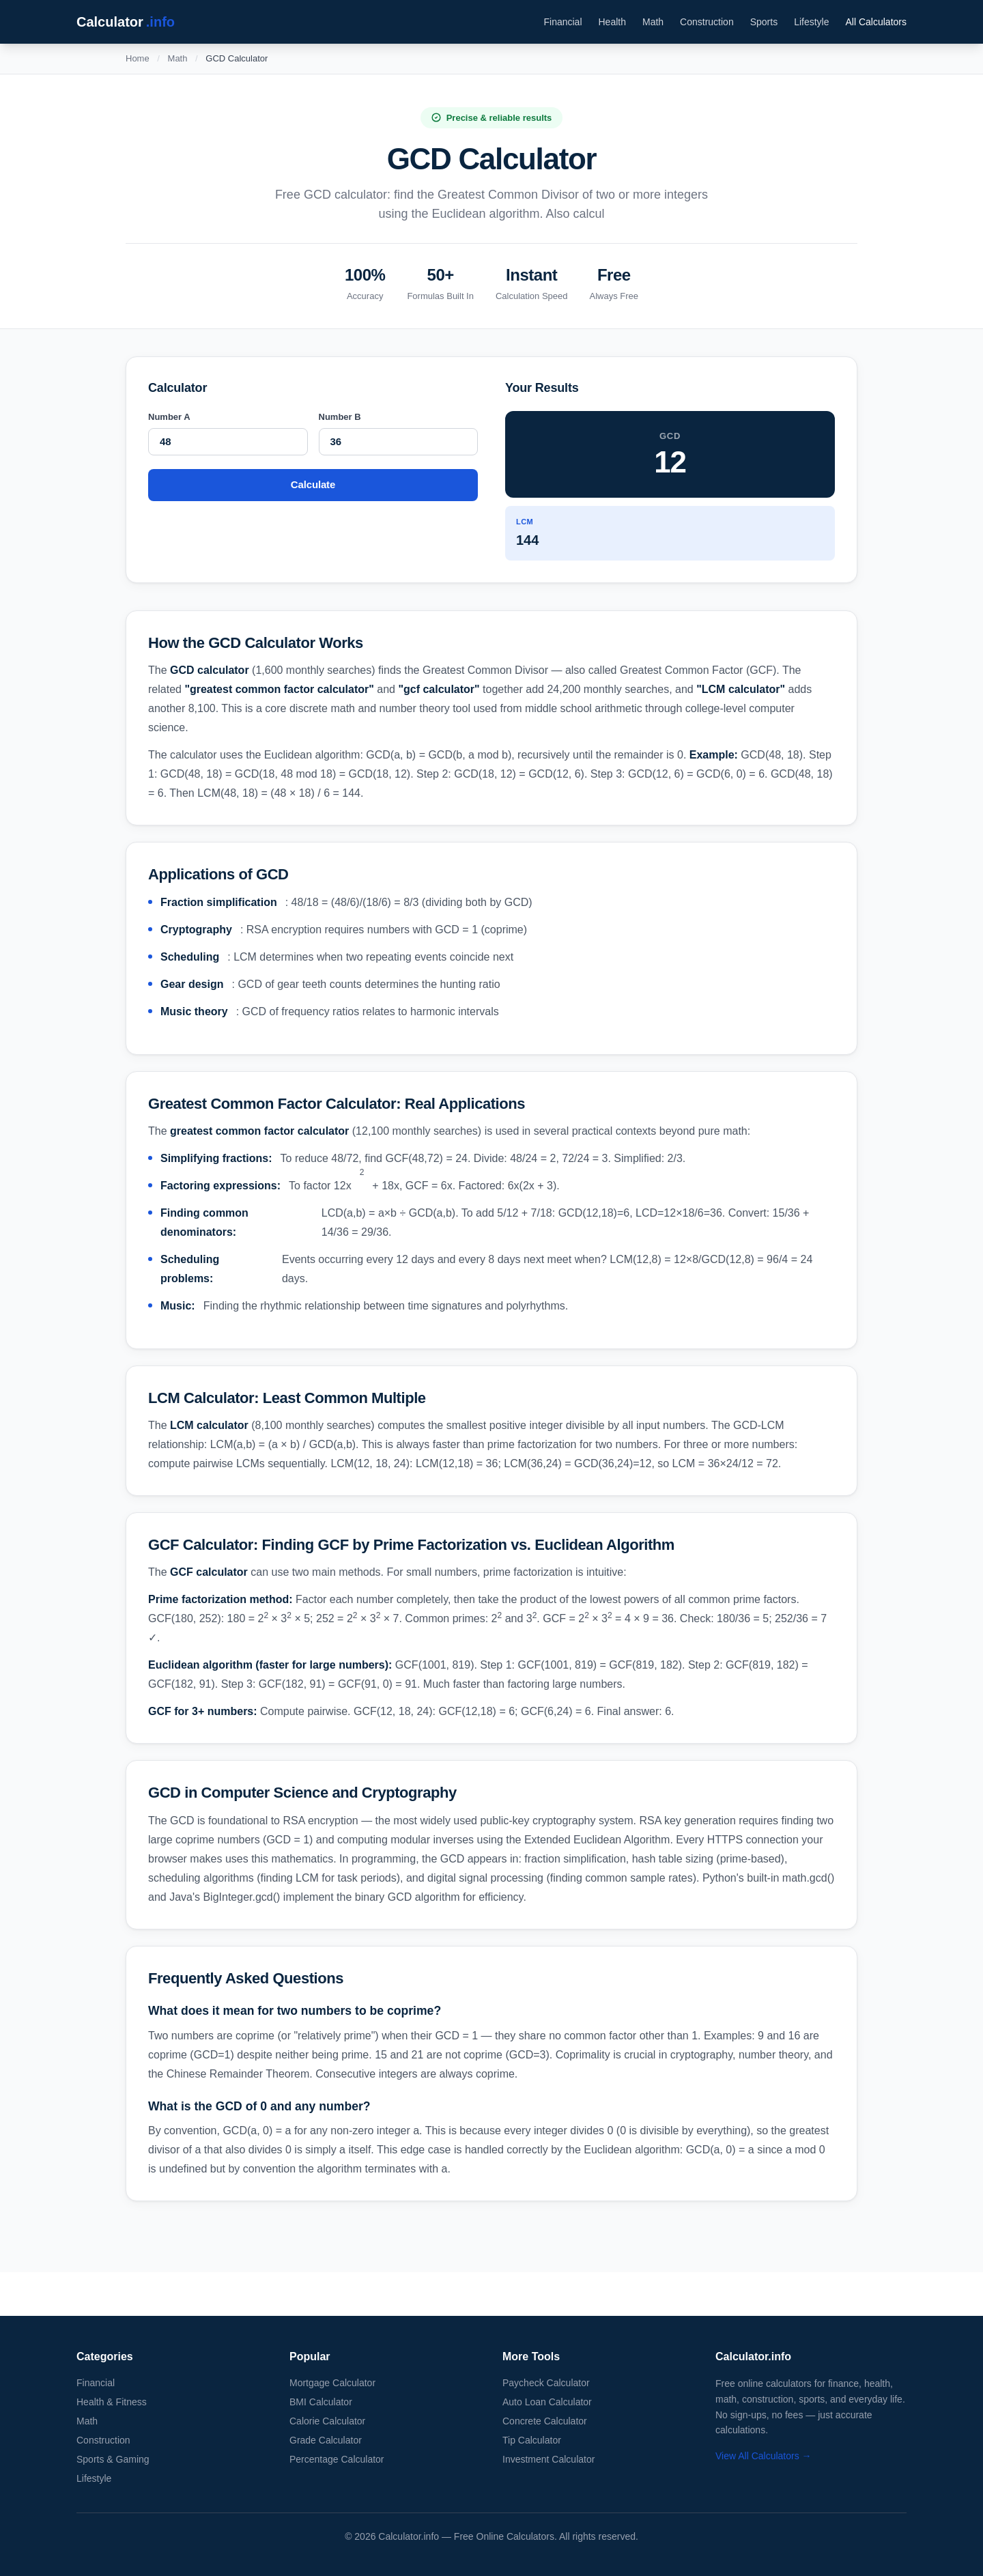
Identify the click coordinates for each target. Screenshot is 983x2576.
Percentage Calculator (336, 2459)
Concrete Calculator (544, 2421)
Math (653, 21)
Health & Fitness (111, 2401)
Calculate (313, 484)
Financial (562, 21)
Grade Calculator (325, 2440)
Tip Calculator (531, 2440)
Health (612, 21)
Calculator (125, 21)
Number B (340, 417)
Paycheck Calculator (546, 2382)
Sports (764, 21)
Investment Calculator (548, 2459)
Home (137, 58)
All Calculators (876, 21)
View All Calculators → (763, 2455)
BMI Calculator (320, 2401)
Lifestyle (811, 21)
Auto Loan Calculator (547, 2401)
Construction (707, 21)
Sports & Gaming (112, 2459)
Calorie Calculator (327, 2421)
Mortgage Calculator (332, 2382)
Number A (169, 417)
